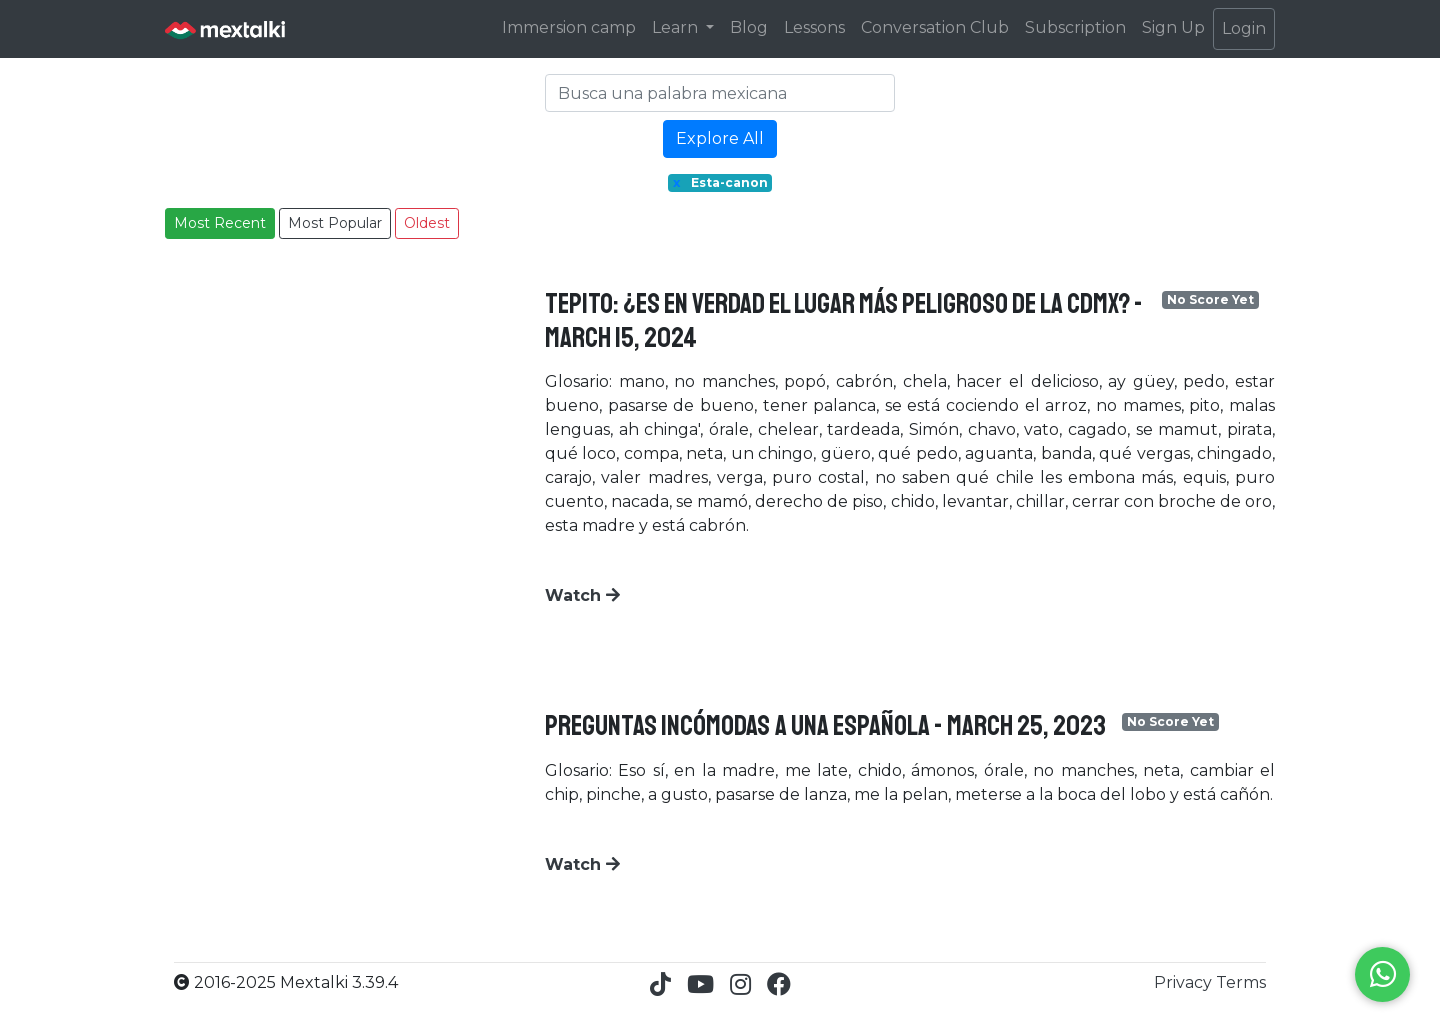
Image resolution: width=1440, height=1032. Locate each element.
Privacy (1185, 982)
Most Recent (220, 223)
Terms (1241, 982)
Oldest (427, 223)
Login (1244, 28)
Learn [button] (677, 27)
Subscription (1075, 27)
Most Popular (335, 223)
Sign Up (1173, 27)
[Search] (720, 93)
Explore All (720, 138)
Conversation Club (935, 27)
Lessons (814, 27)
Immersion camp (569, 27)
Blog (749, 27)
